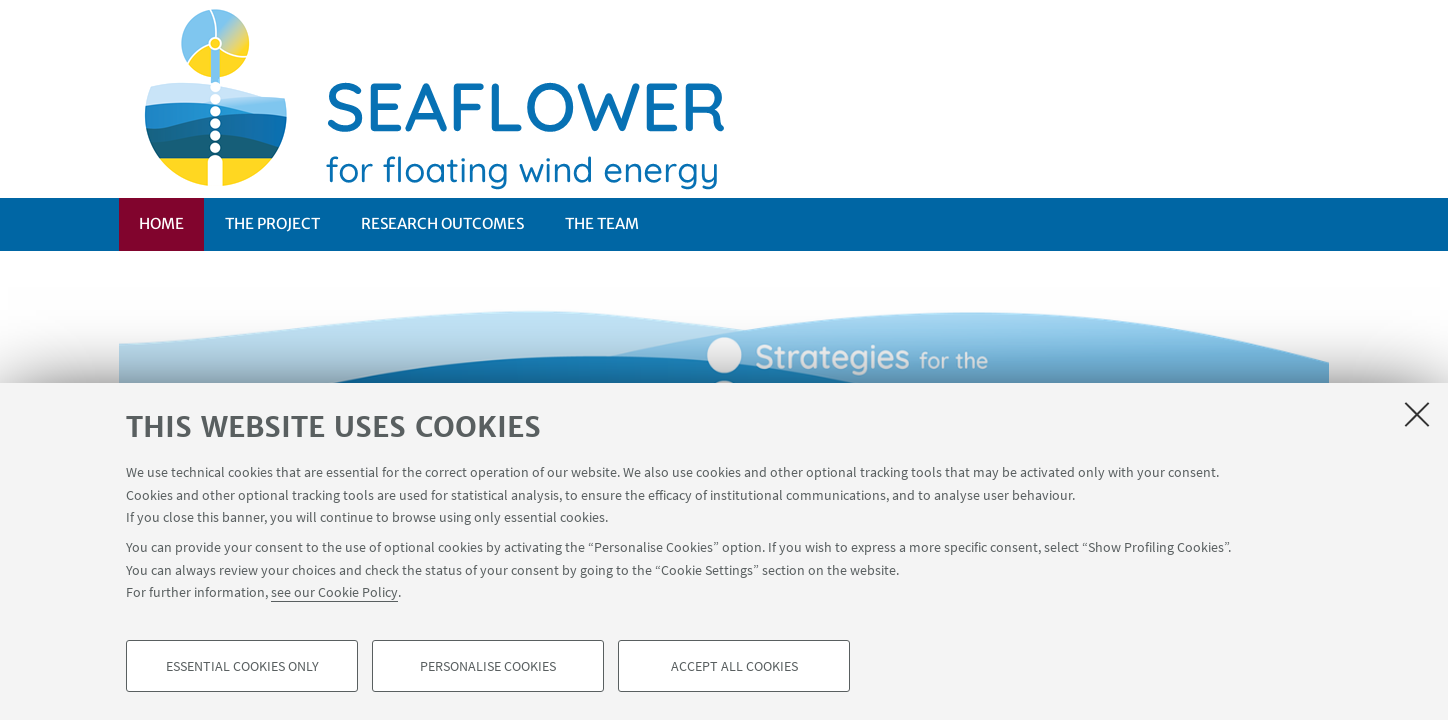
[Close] (1417, 414)
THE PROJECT (272, 223)
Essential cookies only (242, 666)
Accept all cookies (734, 666)
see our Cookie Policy (334, 592)
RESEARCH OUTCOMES (442, 223)
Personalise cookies (488, 666)
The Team (602, 223)
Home (161, 223)
